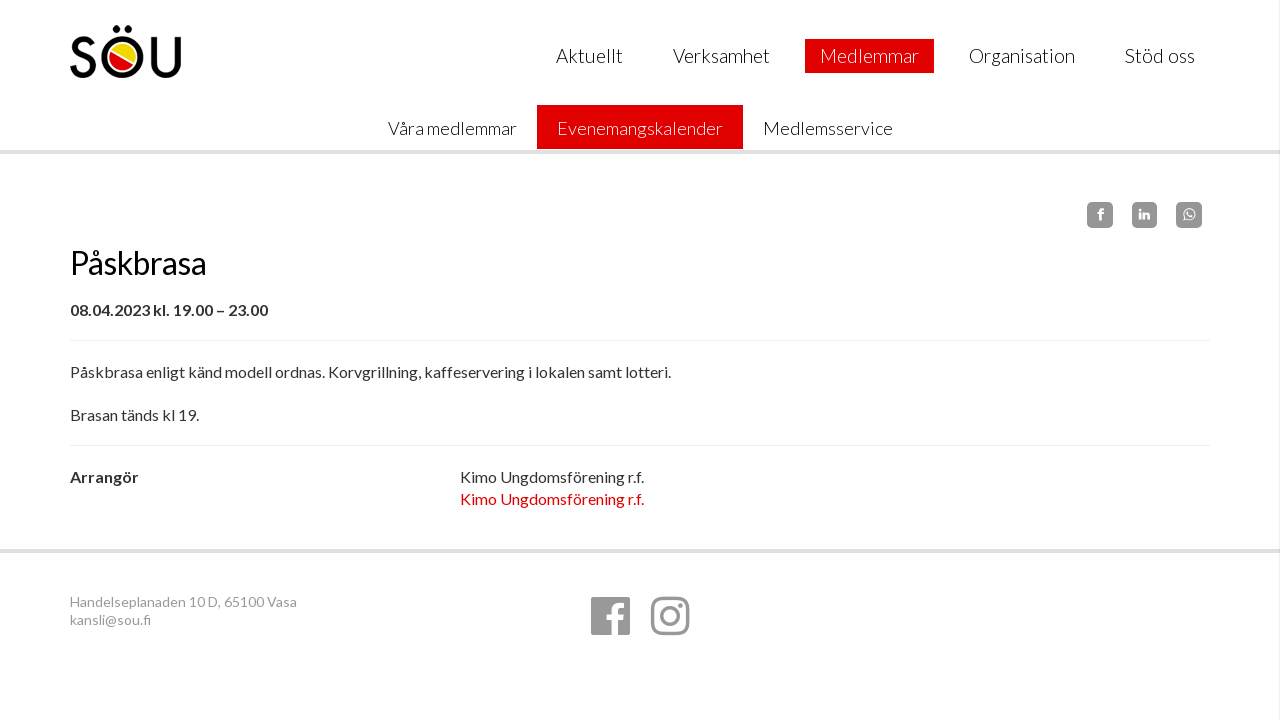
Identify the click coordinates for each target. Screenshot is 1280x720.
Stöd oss (1160, 55)
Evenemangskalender (640, 128)
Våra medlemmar (452, 128)
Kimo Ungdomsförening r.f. (552, 498)
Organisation (1022, 55)
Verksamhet (721, 55)
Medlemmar (869, 55)
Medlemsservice (828, 128)
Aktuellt (589, 55)
